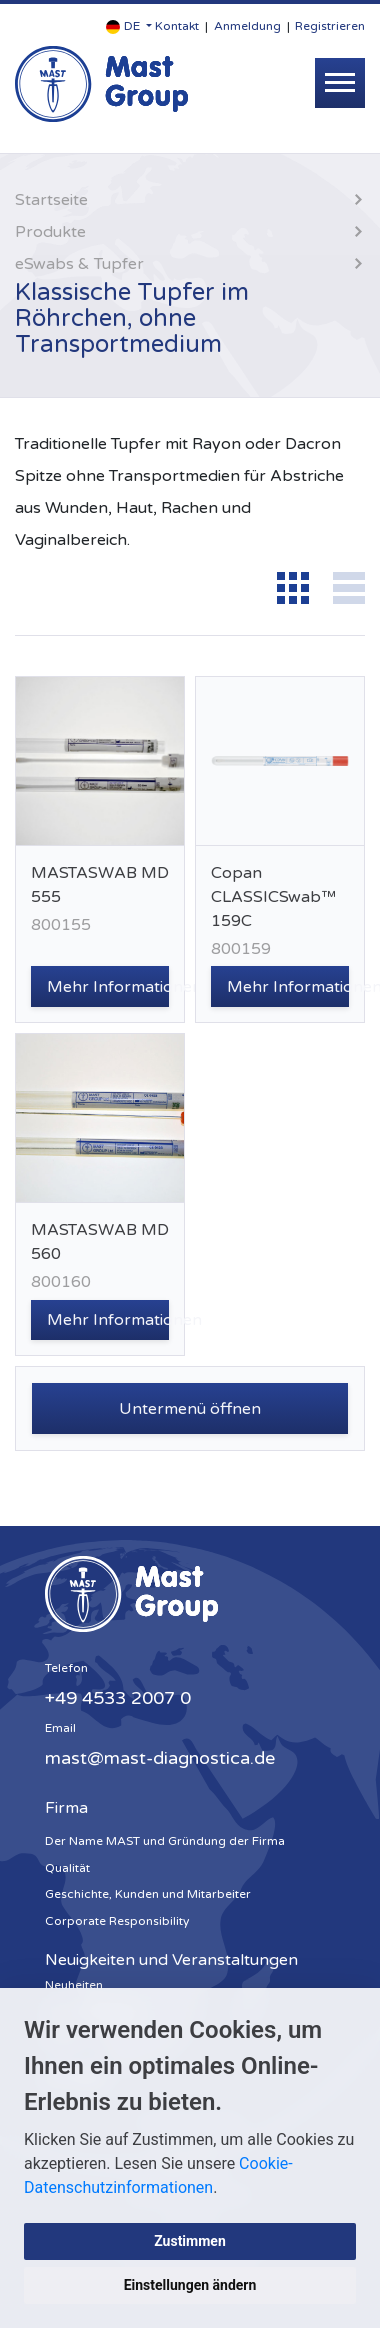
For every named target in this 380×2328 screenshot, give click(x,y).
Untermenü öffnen (190, 1409)
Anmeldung (247, 26)
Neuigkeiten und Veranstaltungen (171, 1960)
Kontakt (177, 26)
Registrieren (330, 26)
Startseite (51, 200)
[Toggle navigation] (340, 83)
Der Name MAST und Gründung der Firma (165, 1841)
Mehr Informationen (108, 987)
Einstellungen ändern (190, 2285)
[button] (129, 26)
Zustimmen (190, 2241)
